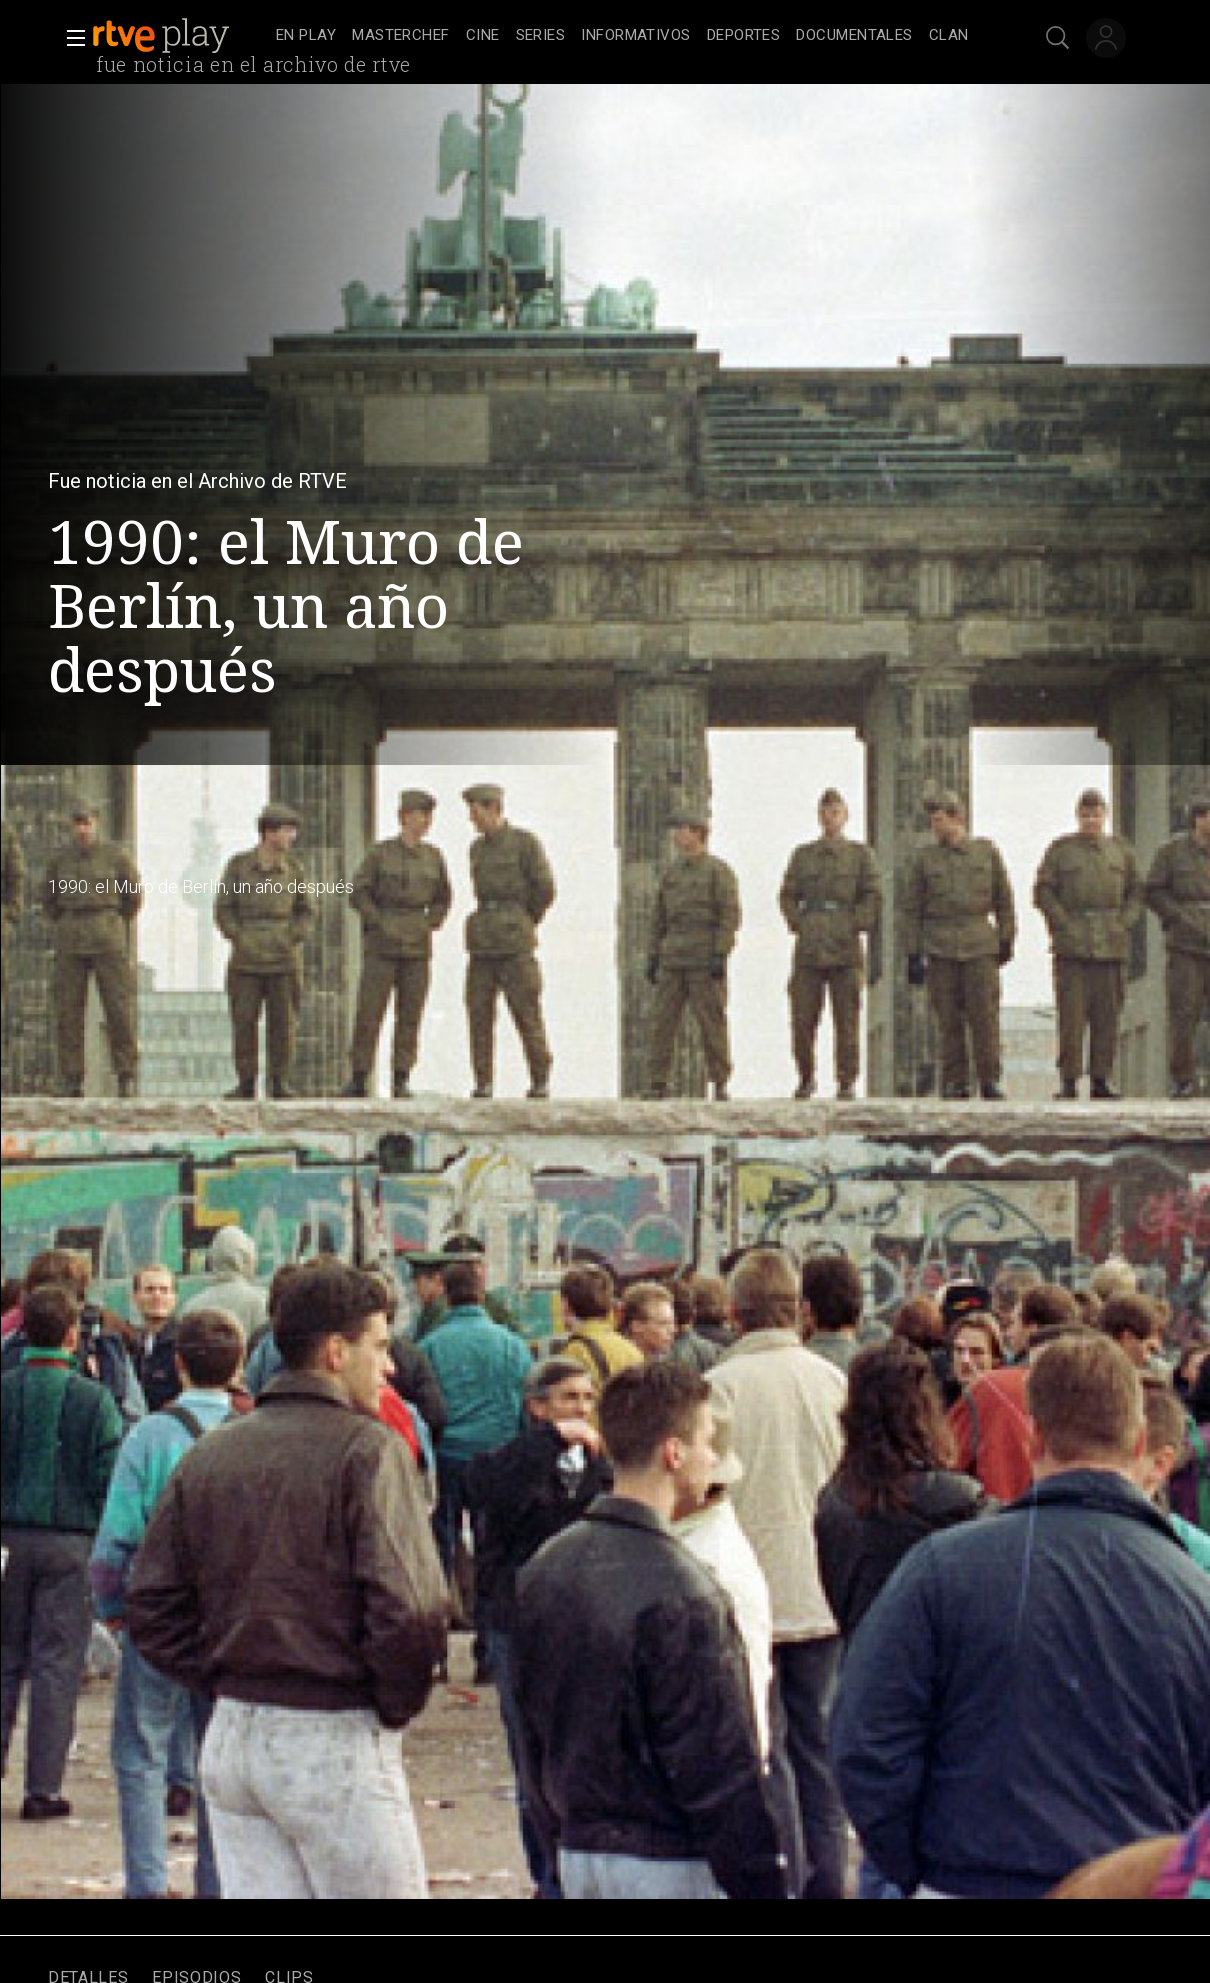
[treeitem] (306, 36)
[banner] (180, 36)
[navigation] (627, 36)
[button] (70, 38)
